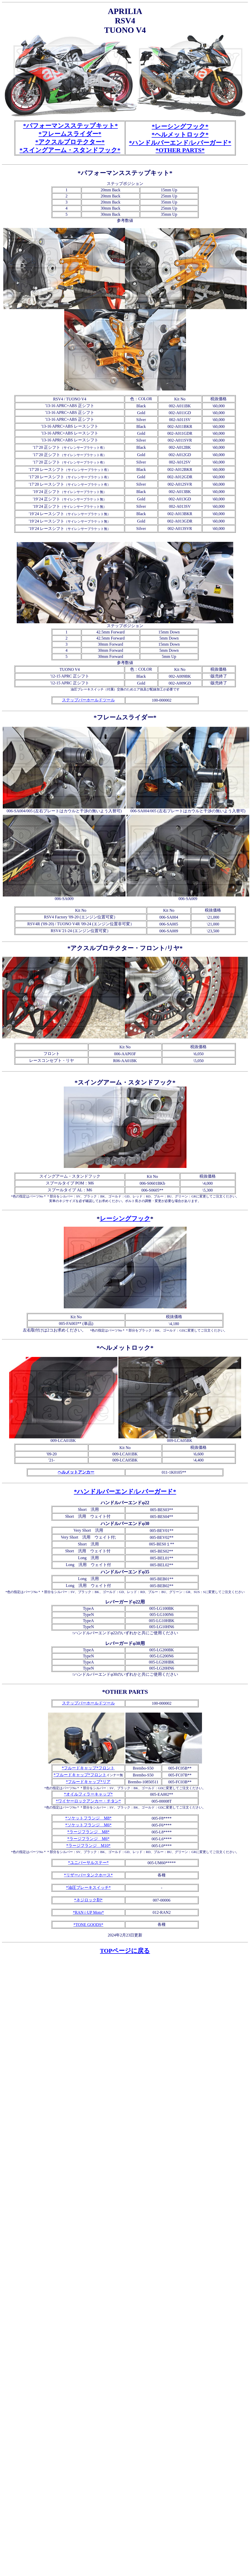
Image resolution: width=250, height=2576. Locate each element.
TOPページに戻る (125, 1950)
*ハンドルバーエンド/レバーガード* (180, 142)
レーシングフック (125, 1218)
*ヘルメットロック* (180, 134)
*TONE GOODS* (88, 1924)
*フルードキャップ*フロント (88, 1768)
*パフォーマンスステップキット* (70, 125)
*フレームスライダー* (70, 134)
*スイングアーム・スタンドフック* (70, 150)
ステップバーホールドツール (88, 700)
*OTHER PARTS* (180, 150)
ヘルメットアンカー (76, 1472)
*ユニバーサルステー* (88, 1862)
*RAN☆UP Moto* (88, 1912)
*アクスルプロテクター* (70, 142)
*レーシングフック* (180, 126)
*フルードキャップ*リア (88, 1781)
